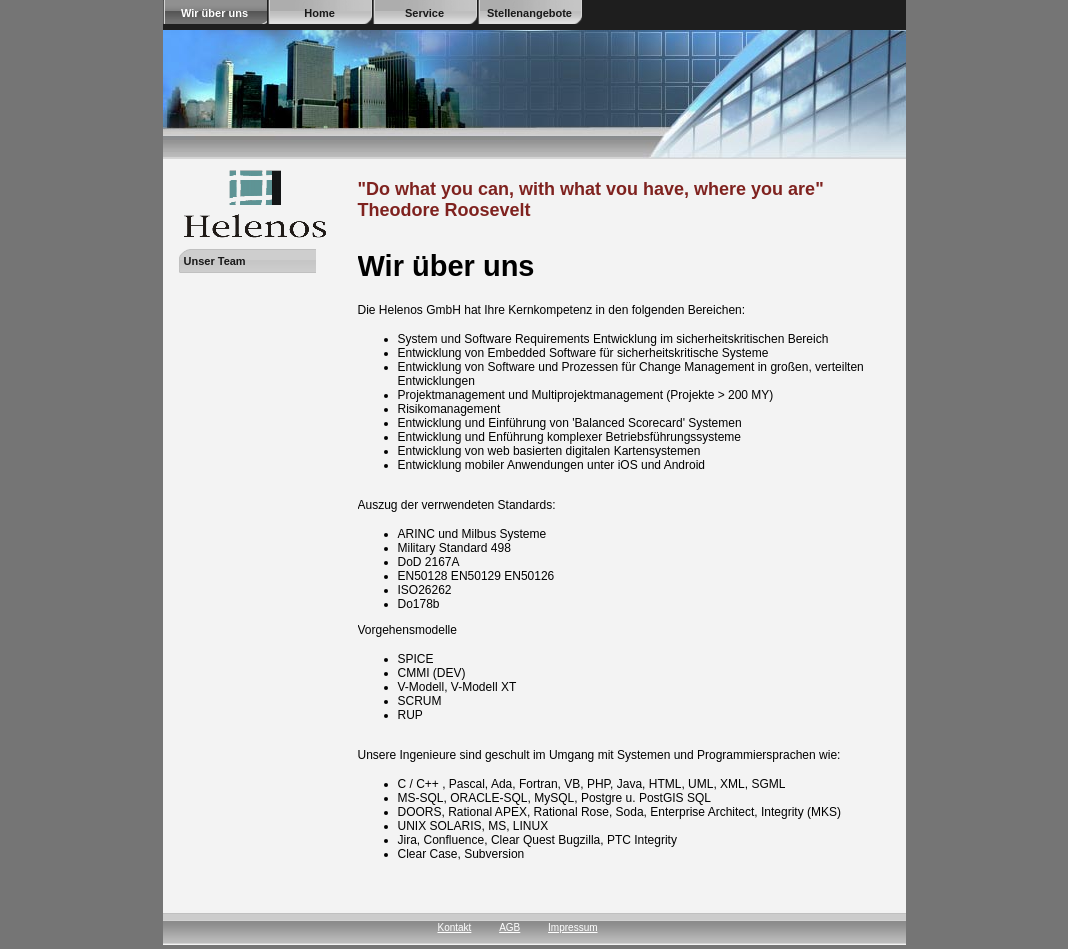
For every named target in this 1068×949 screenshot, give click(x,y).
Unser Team (215, 261)
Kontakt (454, 927)
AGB (509, 927)
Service (424, 13)
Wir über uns (214, 13)
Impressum (572, 927)
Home (319, 13)
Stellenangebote (529, 13)
